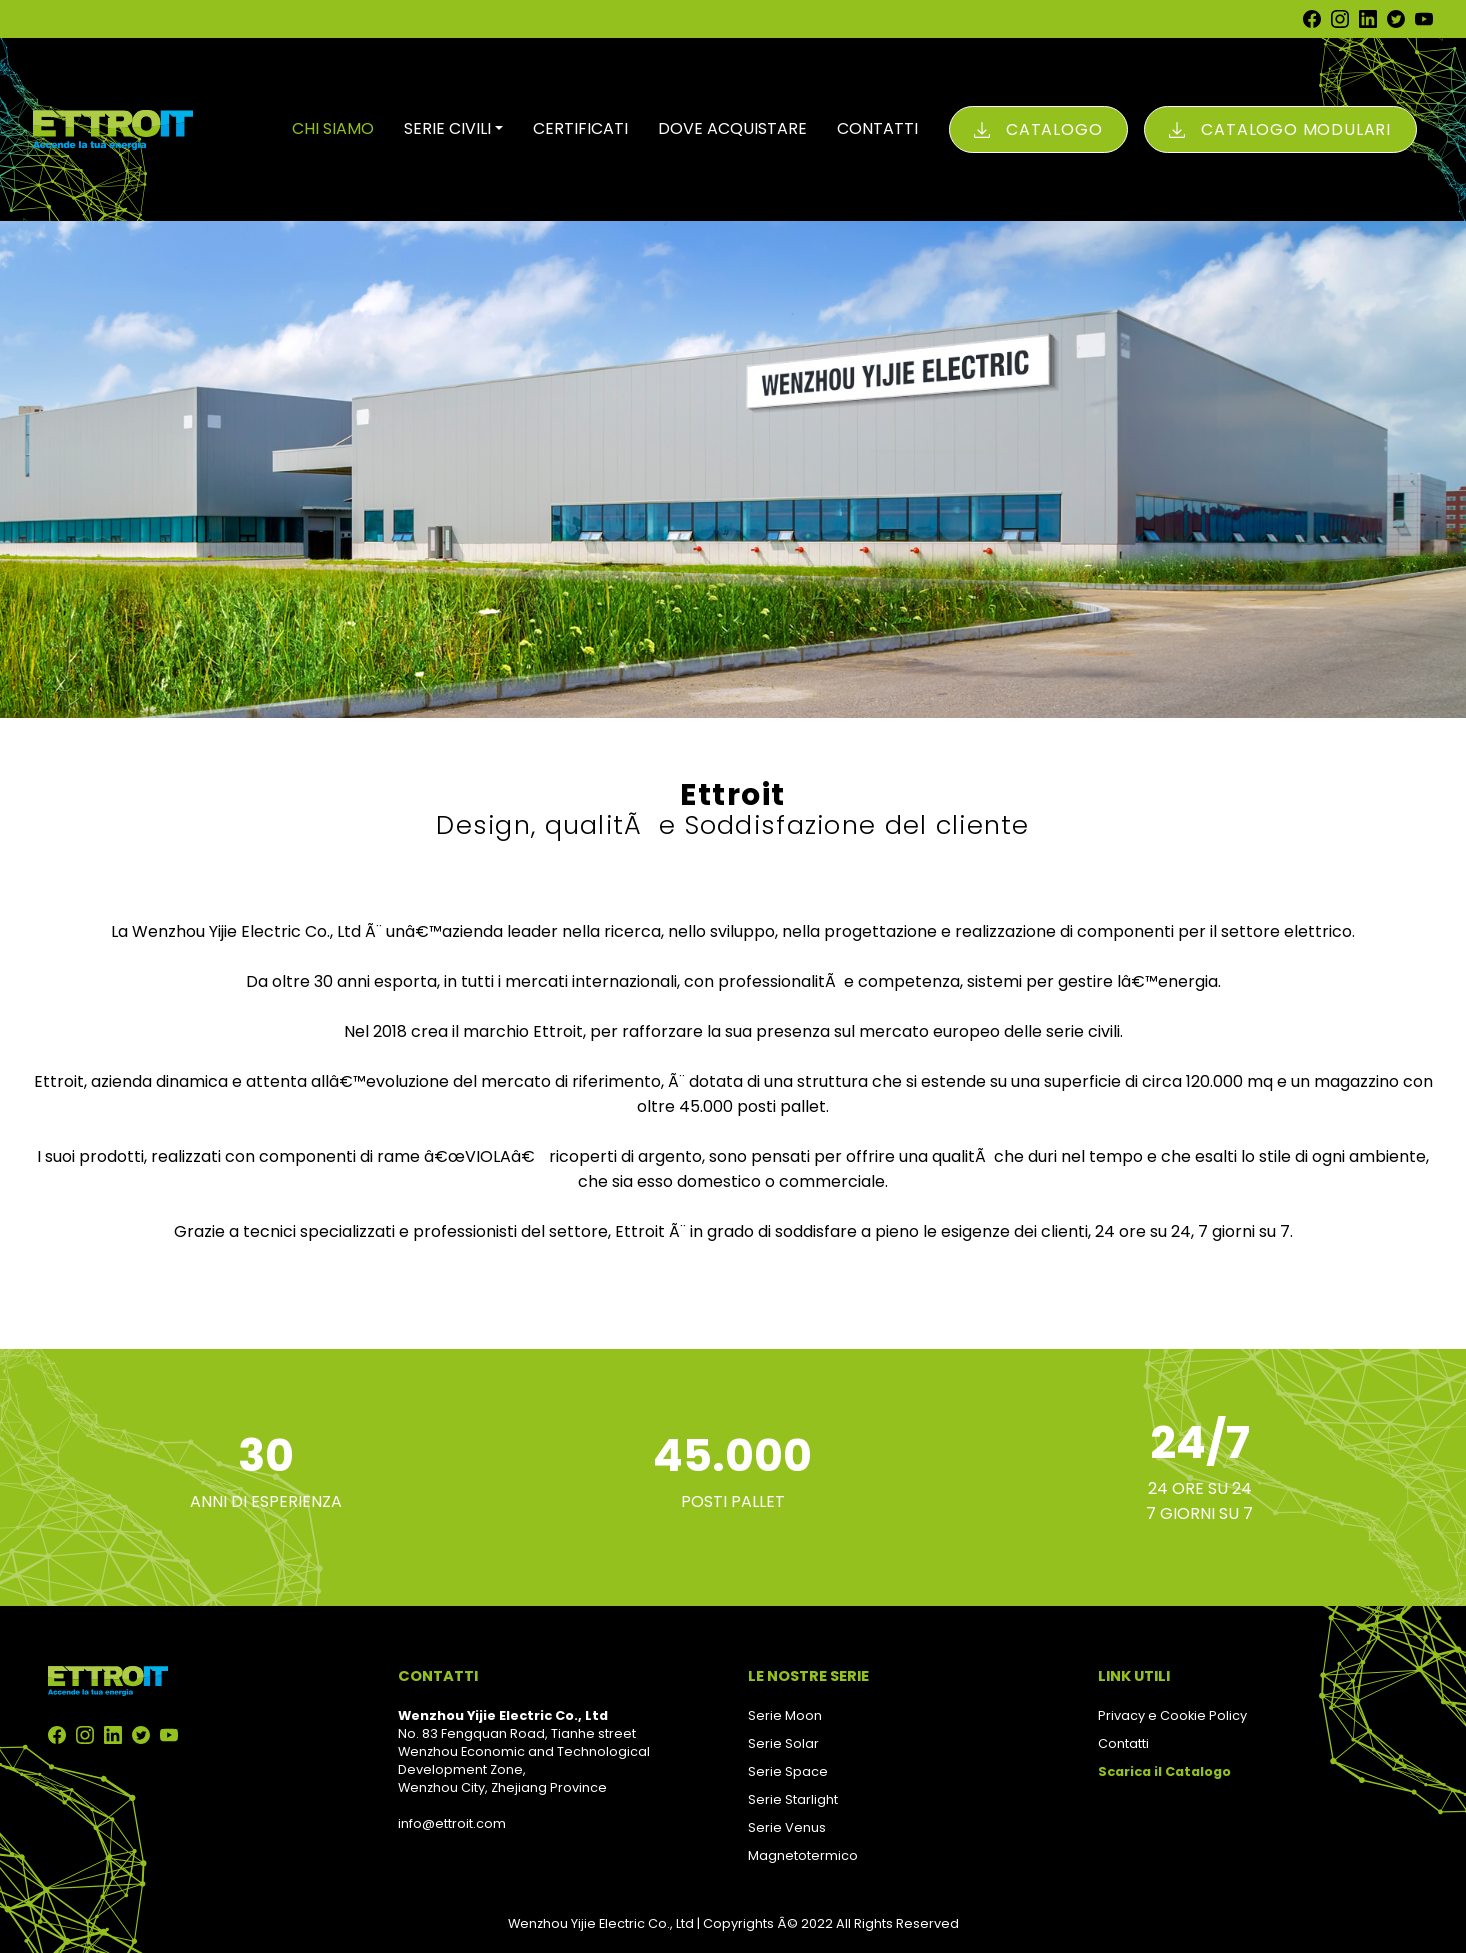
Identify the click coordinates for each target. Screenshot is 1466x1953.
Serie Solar (783, 1743)
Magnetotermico (803, 1855)
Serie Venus (787, 1827)
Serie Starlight (793, 1799)
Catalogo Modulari (1296, 129)
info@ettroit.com (452, 1823)
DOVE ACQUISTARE (732, 128)
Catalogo (1054, 129)
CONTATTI (877, 128)
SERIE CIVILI (447, 128)
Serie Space (788, 1771)
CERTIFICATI (580, 128)
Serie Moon (785, 1715)
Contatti (1123, 1743)
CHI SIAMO (333, 128)
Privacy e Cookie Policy (1172, 1715)
